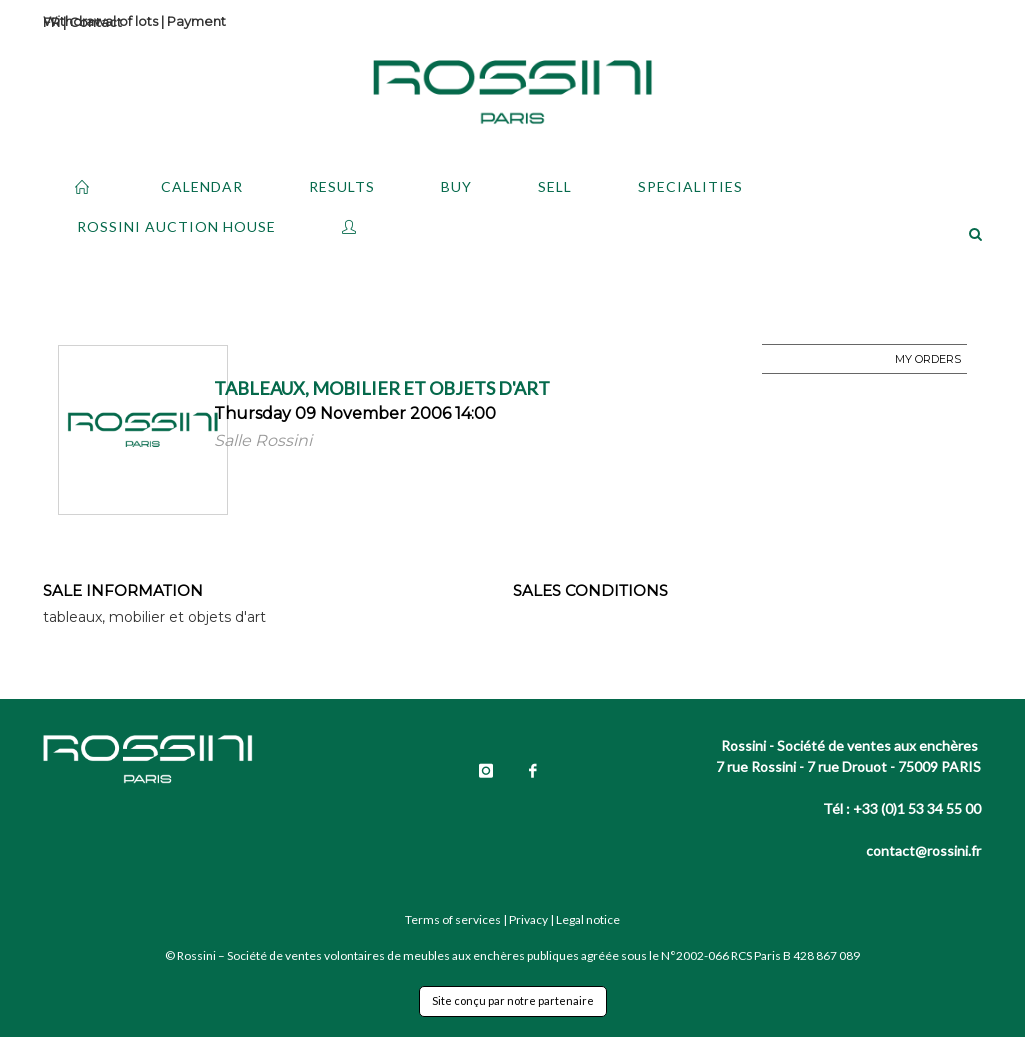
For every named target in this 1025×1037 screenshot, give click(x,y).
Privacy (528, 919)
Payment (196, 21)
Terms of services (453, 919)
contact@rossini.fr (923, 850)
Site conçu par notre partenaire (513, 1000)
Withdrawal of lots (100, 21)
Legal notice (588, 919)
